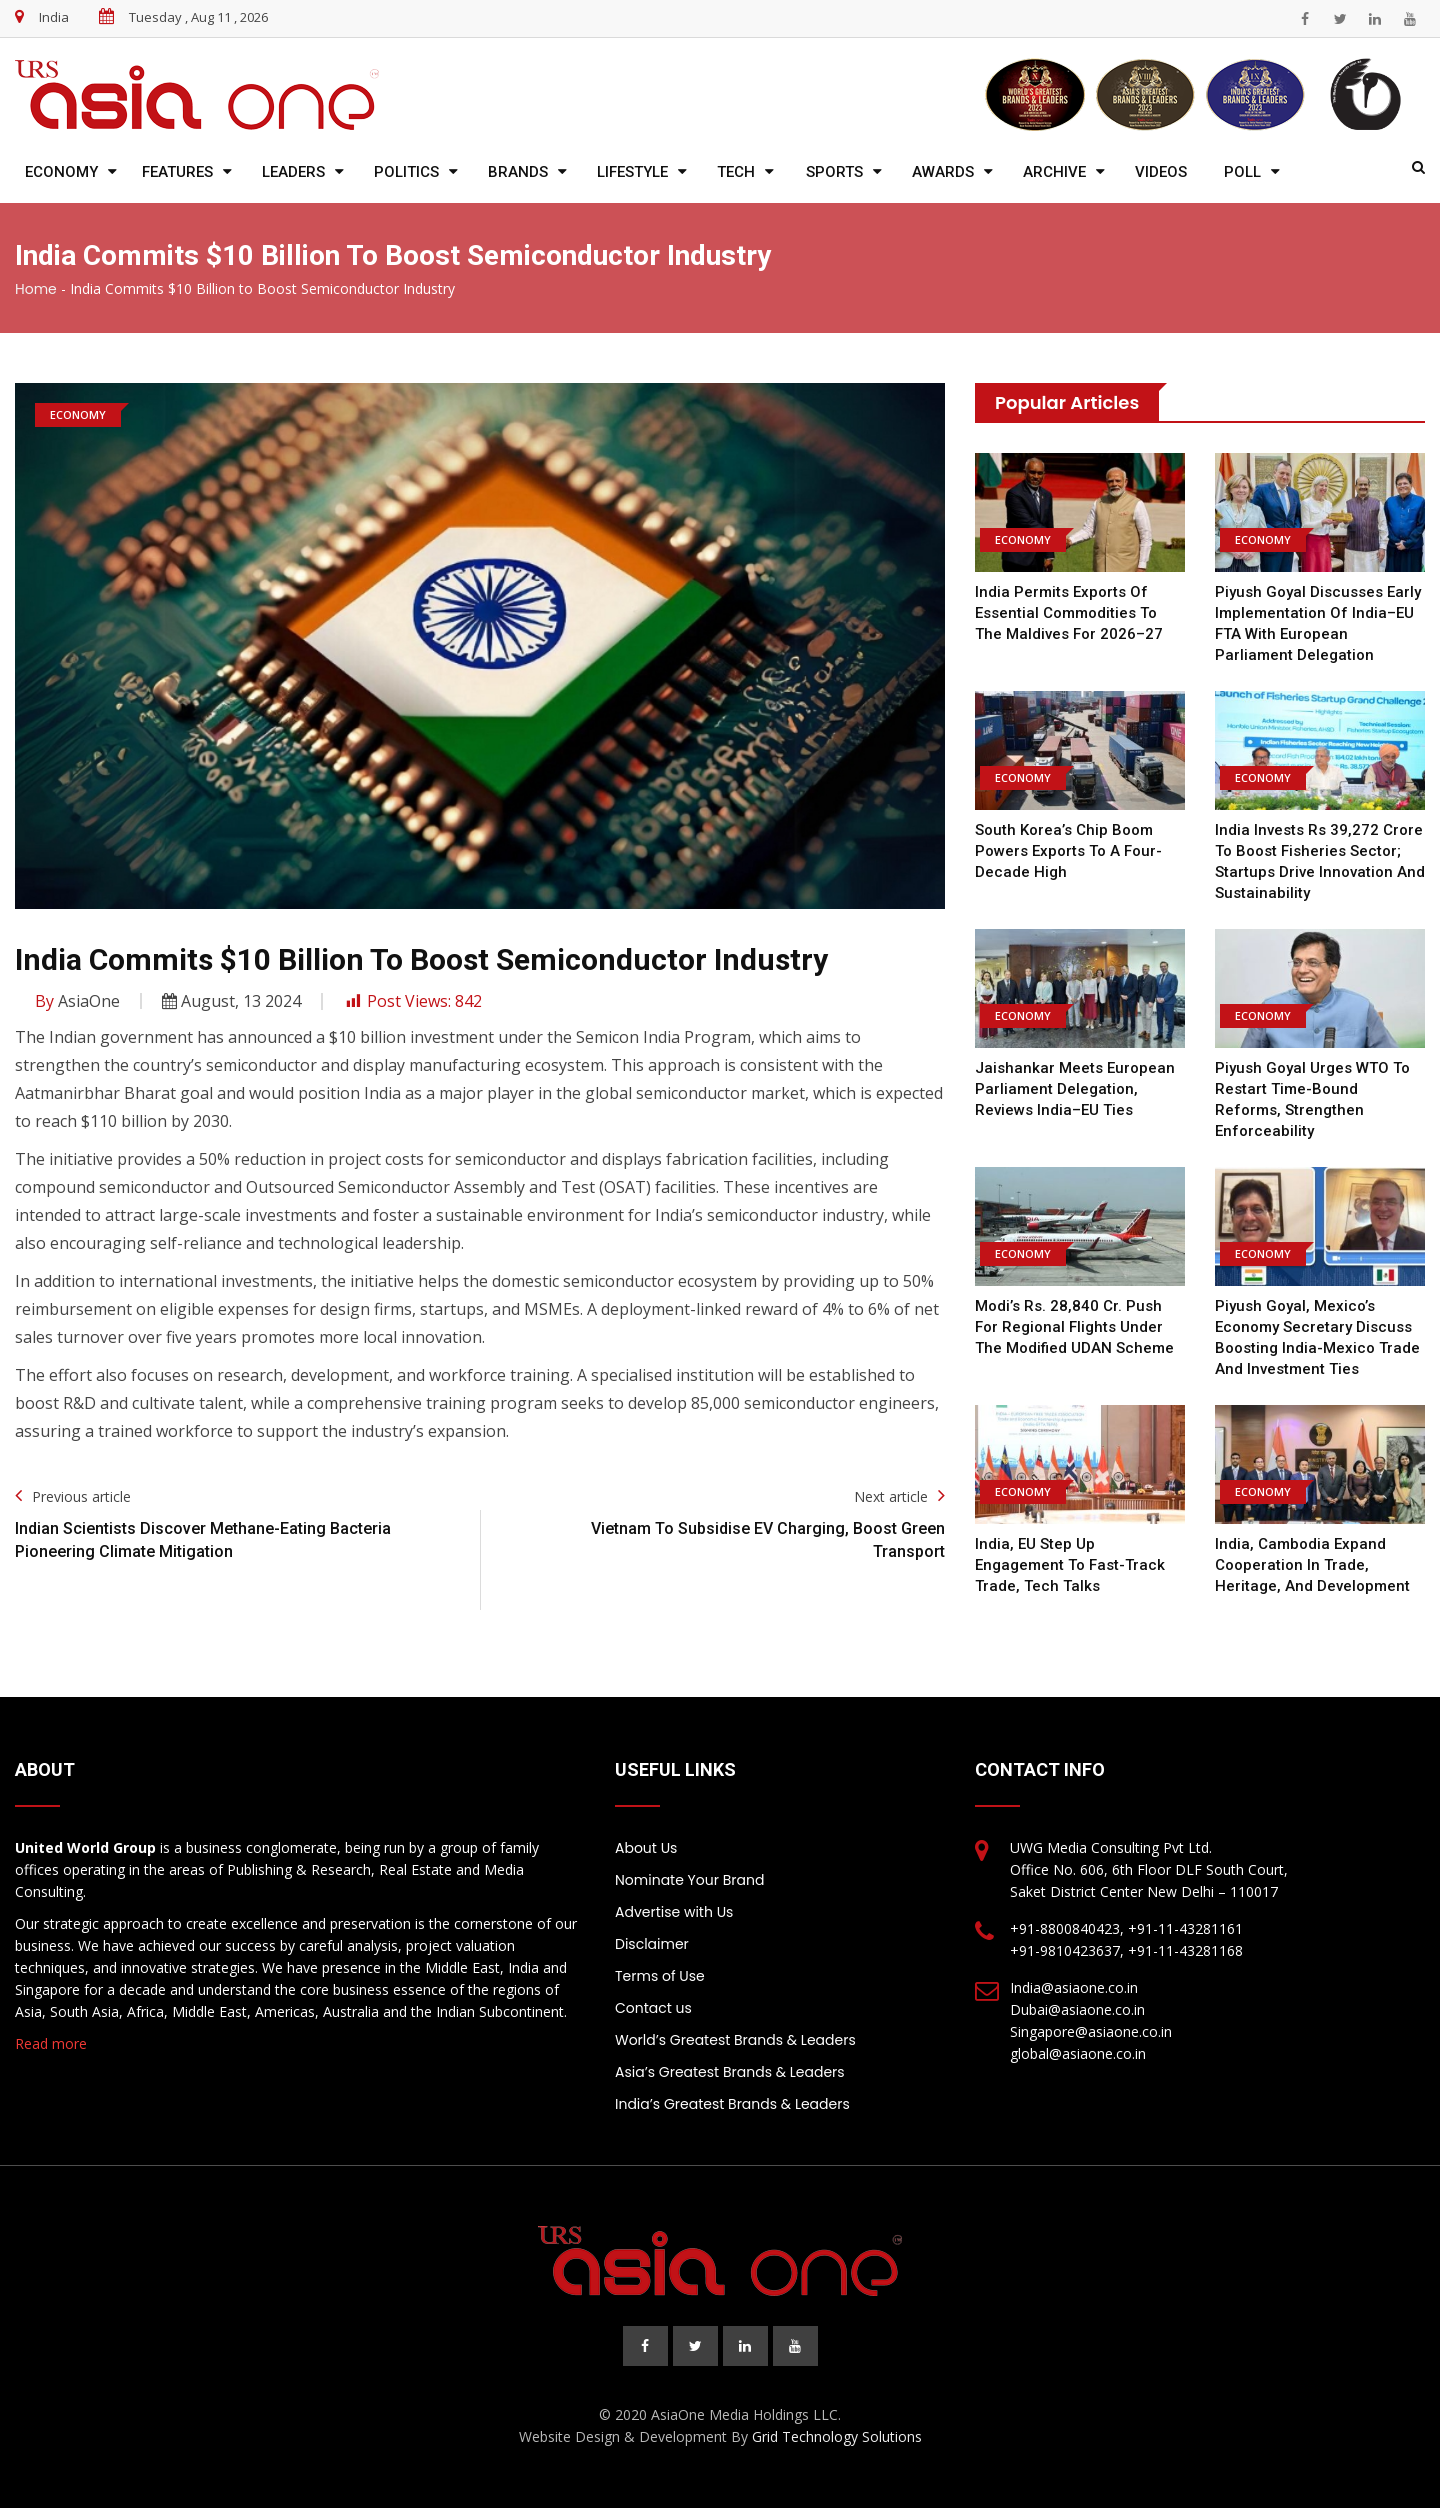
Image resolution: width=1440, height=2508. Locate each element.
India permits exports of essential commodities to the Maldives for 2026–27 (1069, 613)
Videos (1161, 172)
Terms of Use (660, 1976)
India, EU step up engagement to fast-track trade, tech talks (1070, 1565)
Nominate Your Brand (689, 1880)
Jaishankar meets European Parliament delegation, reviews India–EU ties (1075, 1089)
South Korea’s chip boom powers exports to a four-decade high (1068, 851)
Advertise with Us (674, 1912)
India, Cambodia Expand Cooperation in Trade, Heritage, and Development (1312, 1565)
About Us (646, 1848)
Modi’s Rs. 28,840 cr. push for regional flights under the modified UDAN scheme (1074, 1327)
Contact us (653, 2008)
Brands (518, 172)
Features (177, 172)
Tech (736, 172)
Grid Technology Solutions (837, 2436)
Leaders (293, 172)
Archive (1054, 172)
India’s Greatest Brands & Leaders (732, 2104)
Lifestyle (632, 172)
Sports (834, 172)
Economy (61, 172)
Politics (406, 172)
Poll (1242, 172)
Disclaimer (652, 1944)
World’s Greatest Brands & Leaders (735, 2040)
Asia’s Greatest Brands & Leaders (730, 2072)
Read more (51, 2043)
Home (36, 289)
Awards (943, 172)
